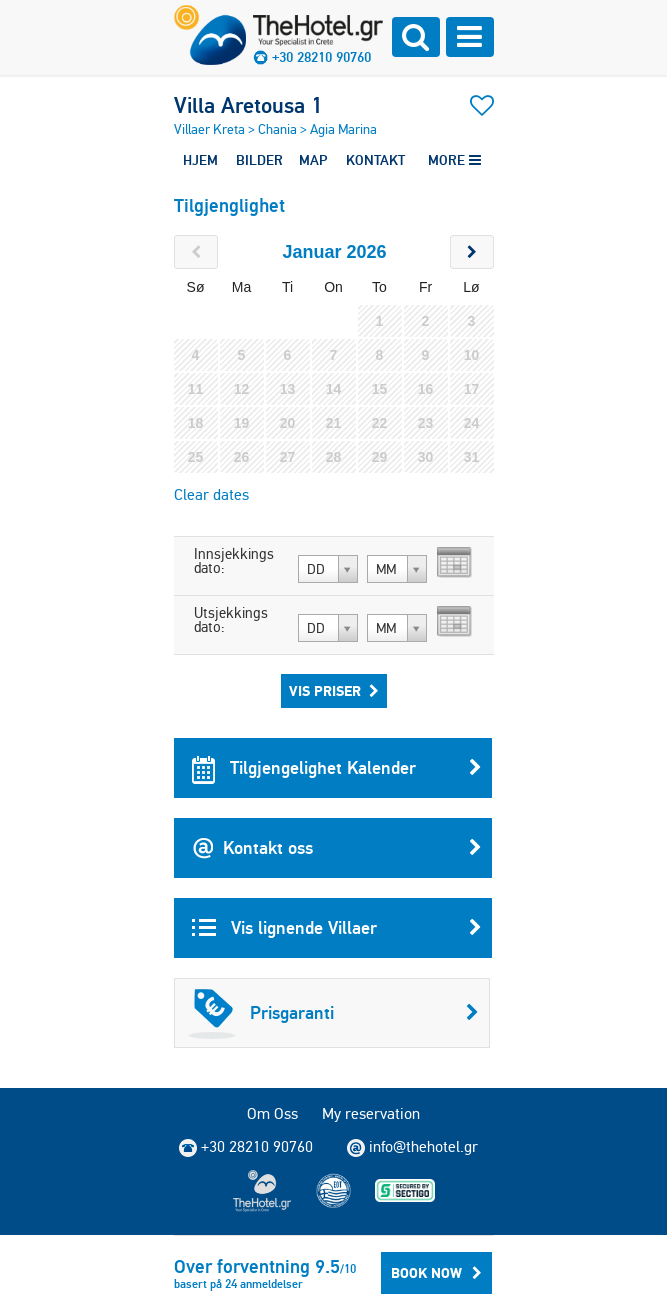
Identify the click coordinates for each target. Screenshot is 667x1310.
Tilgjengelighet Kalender (337, 768)
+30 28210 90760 (321, 57)
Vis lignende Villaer (337, 928)
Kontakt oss (337, 848)
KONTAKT (375, 160)
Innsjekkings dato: (234, 561)
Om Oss (272, 1113)
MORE (454, 160)
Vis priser (334, 691)
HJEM (200, 160)
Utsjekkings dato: (231, 620)
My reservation (371, 1113)
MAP (313, 160)
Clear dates (211, 494)
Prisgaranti (334, 1013)
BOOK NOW (436, 1273)
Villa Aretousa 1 (248, 105)
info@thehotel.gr (412, 1147)
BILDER (259, 160)
